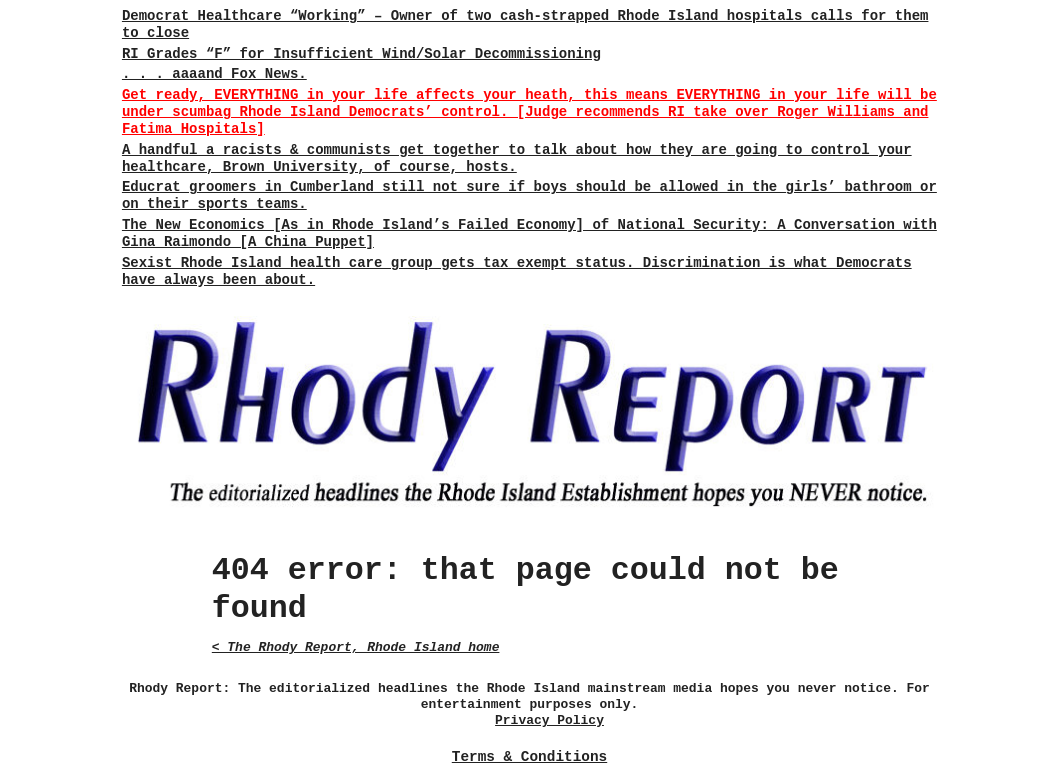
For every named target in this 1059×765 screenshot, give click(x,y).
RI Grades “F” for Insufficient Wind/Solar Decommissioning (361, 54)
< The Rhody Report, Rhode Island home (356, 647)
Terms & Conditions (529, 757)
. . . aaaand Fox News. (214, 74)
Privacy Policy (549, 720)
